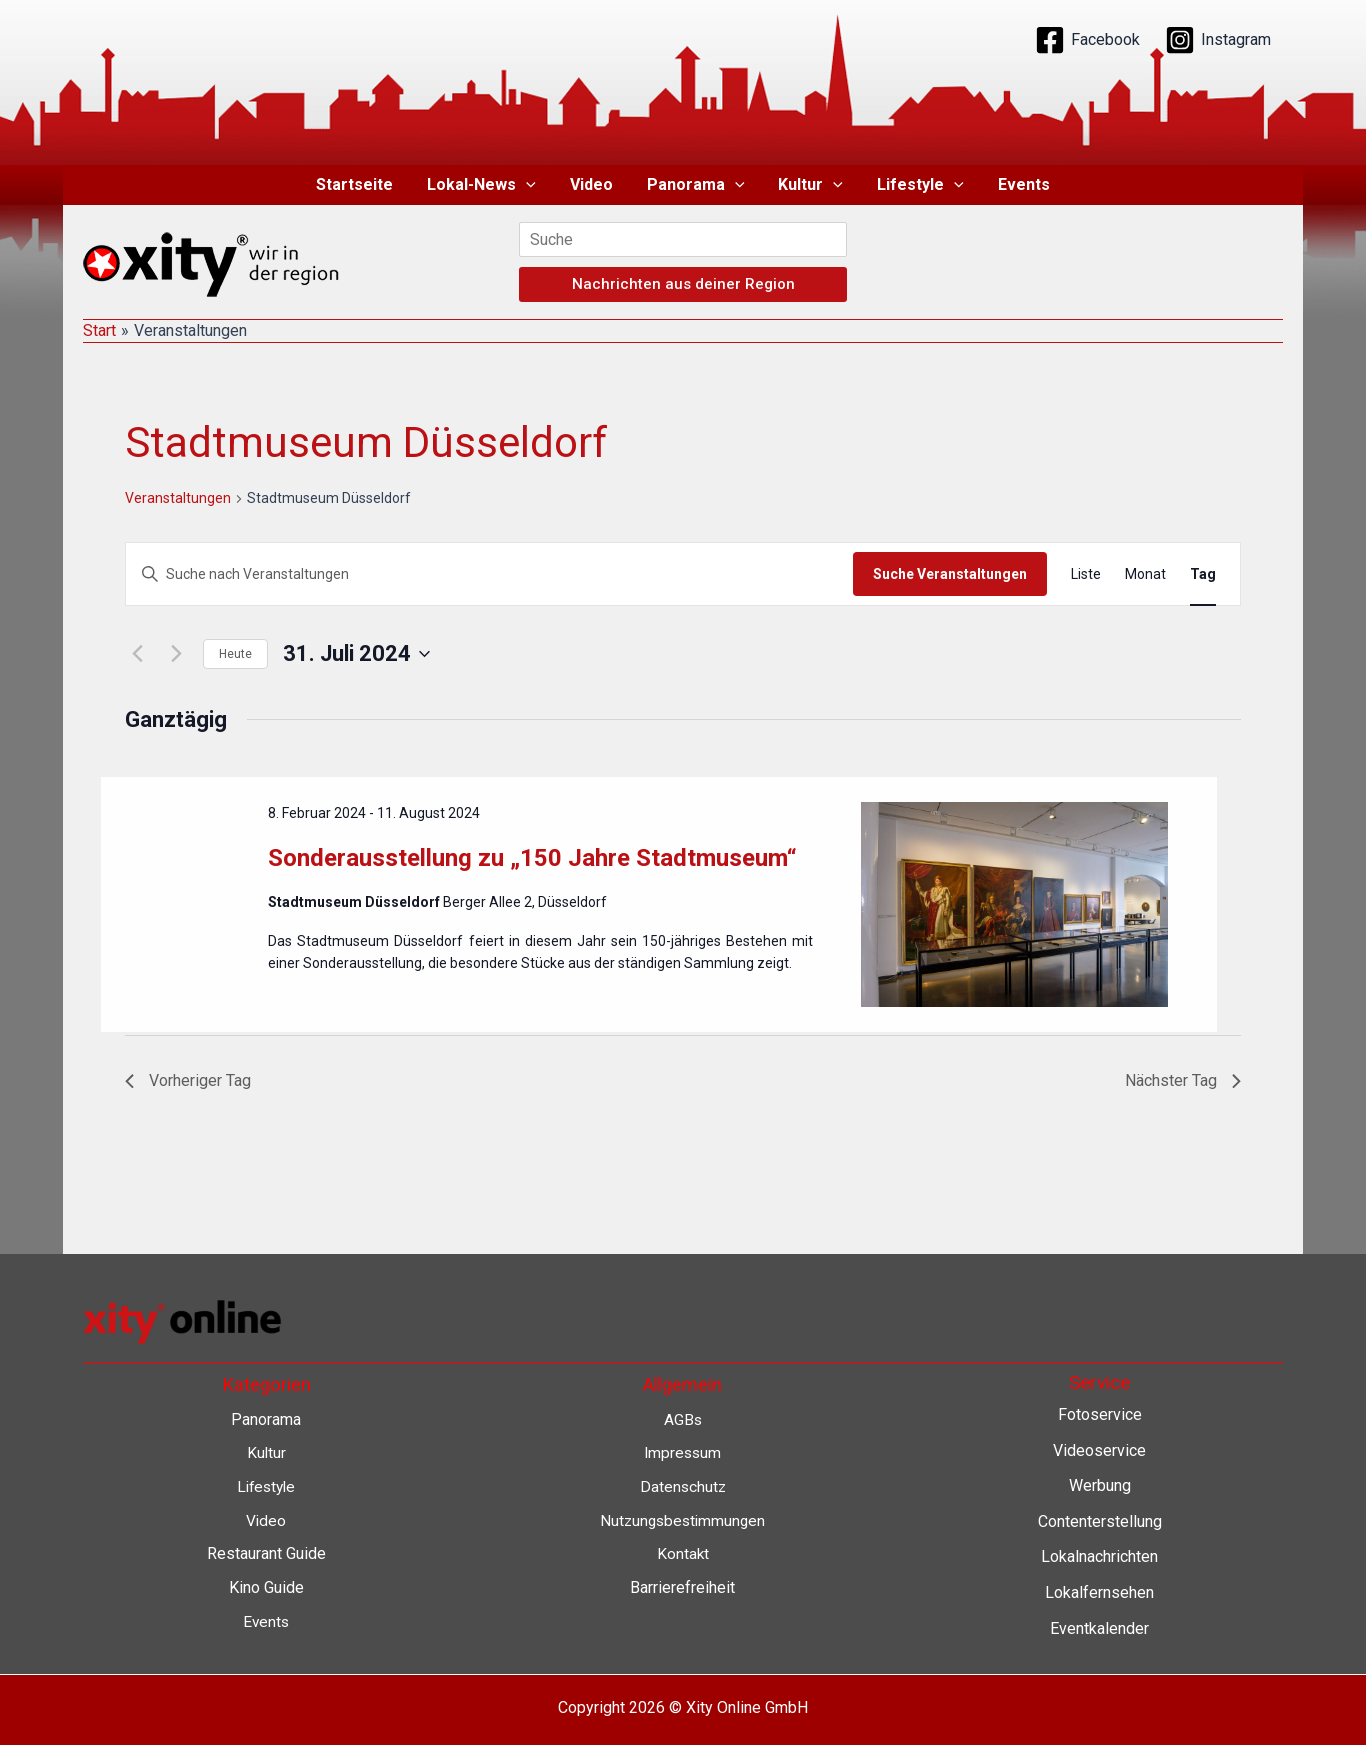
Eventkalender (1099, 1628)
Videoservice (1099, 1450)
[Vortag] (137, 654)
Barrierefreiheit (682, 1587)
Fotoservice (1100, 1414)
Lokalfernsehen (1099, 1592)
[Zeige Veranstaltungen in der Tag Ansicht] (1203, 574)
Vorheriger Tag (188, 1080)
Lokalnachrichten (1099, 1557)
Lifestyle (916, 185)
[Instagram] (1218, 40)
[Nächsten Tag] (176, 654)
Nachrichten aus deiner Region (683, 284)
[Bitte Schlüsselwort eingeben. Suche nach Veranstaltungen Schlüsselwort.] (489, 574)
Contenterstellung (1100, 1521)
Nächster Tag (1183, 1080)
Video (593, 184)
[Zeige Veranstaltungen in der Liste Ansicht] (1086, 574)
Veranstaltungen (178, 498)
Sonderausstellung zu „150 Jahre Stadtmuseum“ (532, 858)
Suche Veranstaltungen (950, 574)
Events (1018, 184)
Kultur (809, 185)
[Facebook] (1087, 40)
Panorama (696, 185)
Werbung (1100, 1485)
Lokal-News (485, 185)
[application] (530, 185)
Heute (235, 654)
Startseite (360, 184)
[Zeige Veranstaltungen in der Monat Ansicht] (1145, 574)
